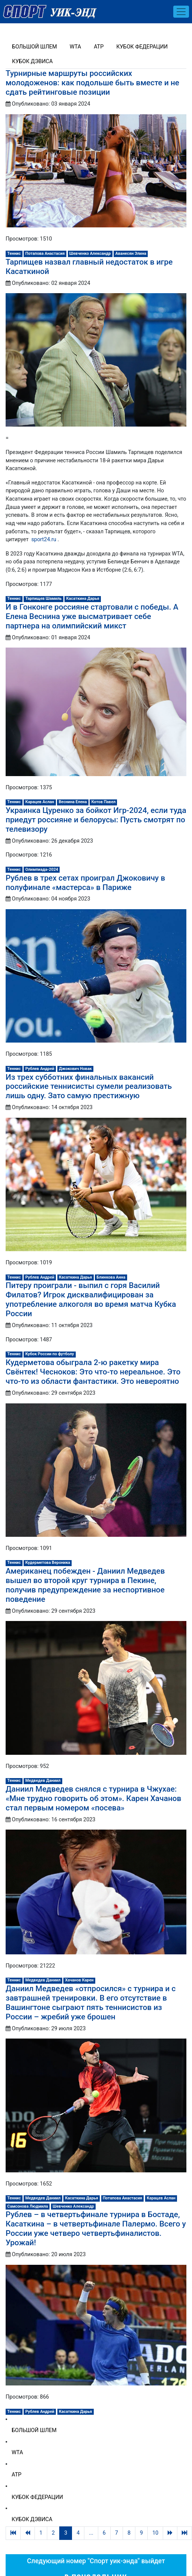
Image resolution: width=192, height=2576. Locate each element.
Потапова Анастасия (45, 253)
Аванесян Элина (131, 253)
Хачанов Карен (79, 1980)
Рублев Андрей (40, 1068)
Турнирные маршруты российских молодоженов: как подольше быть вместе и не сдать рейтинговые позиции (92, 83)
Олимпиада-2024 (42, 869)
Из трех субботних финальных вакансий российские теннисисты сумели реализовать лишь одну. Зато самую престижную (89, 1086)
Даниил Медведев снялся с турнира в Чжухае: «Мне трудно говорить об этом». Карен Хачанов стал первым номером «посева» (93, 1798)
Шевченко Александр (90, 253)
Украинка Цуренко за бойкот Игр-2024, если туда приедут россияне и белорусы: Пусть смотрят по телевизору (96, 820)
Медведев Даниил (43, 1780)
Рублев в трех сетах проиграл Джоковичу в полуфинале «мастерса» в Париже (85, 882)
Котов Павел (104, 801)
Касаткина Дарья (82, 598)
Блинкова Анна (111, 1277)
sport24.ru (43, 539)
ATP (99, 47)
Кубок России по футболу (50, 1354)
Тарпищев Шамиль (44, 598)
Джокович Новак (75, 1068)
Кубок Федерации (142, 47)
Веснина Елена (72, 801)
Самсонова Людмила (27, 2206)
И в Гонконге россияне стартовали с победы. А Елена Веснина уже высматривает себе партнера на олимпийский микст (92, 616)
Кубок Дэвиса (32, 61)
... (91, 2533)
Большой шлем (34, 47)
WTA (75, 47)
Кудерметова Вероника (48, 1562)
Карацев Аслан (40, 801)
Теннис (14, 253)
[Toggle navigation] (181, 12)
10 (155, 2533)
